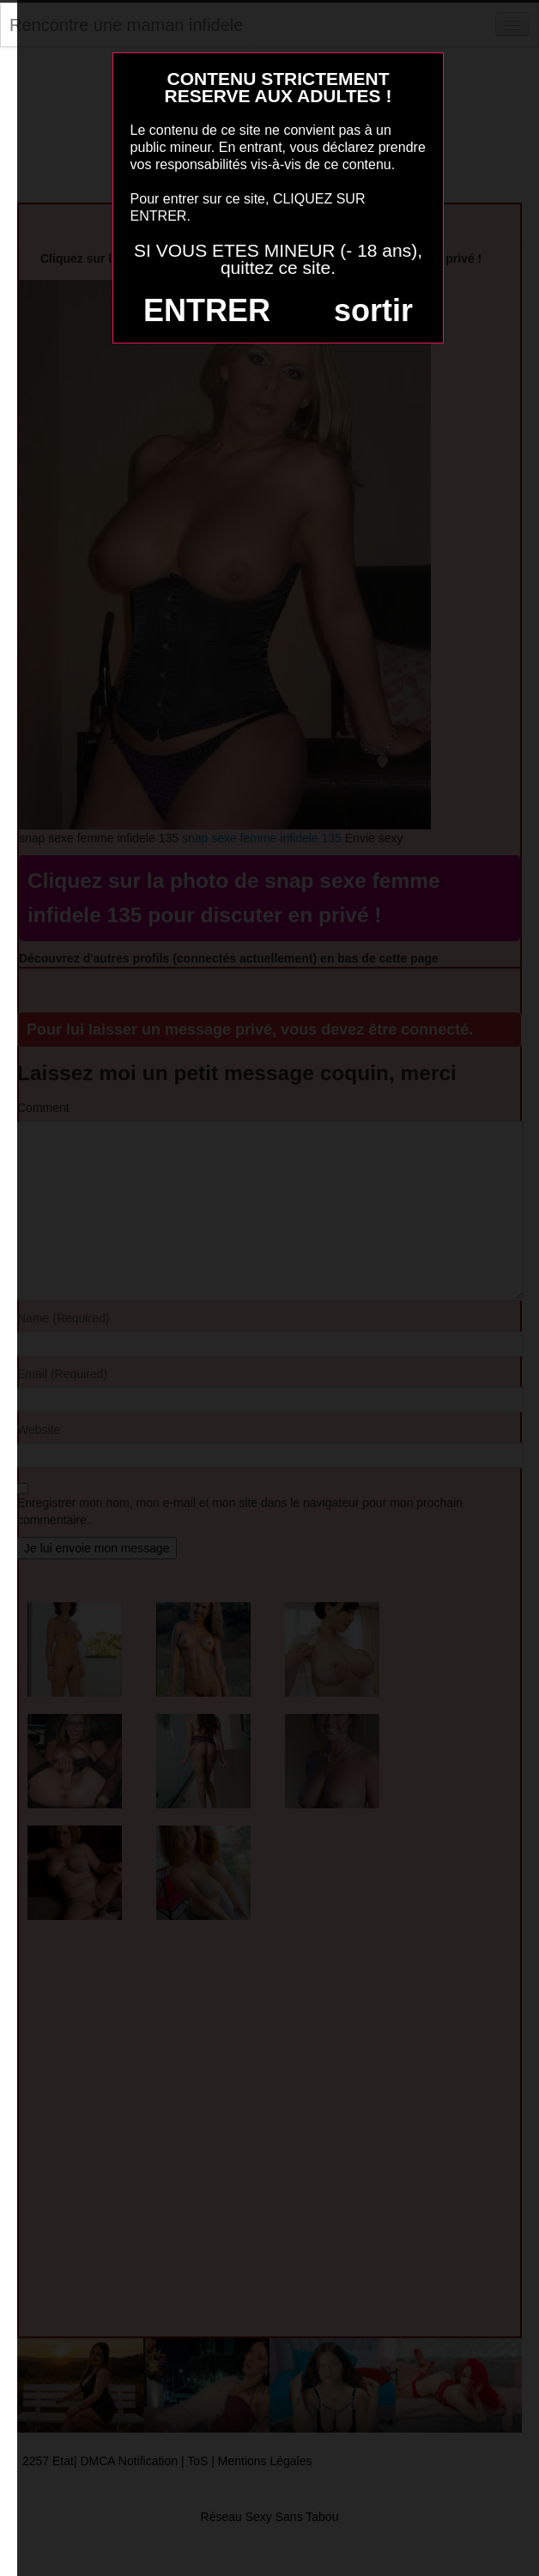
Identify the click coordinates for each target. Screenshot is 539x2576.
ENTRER (206, 310)
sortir (373, 310)
